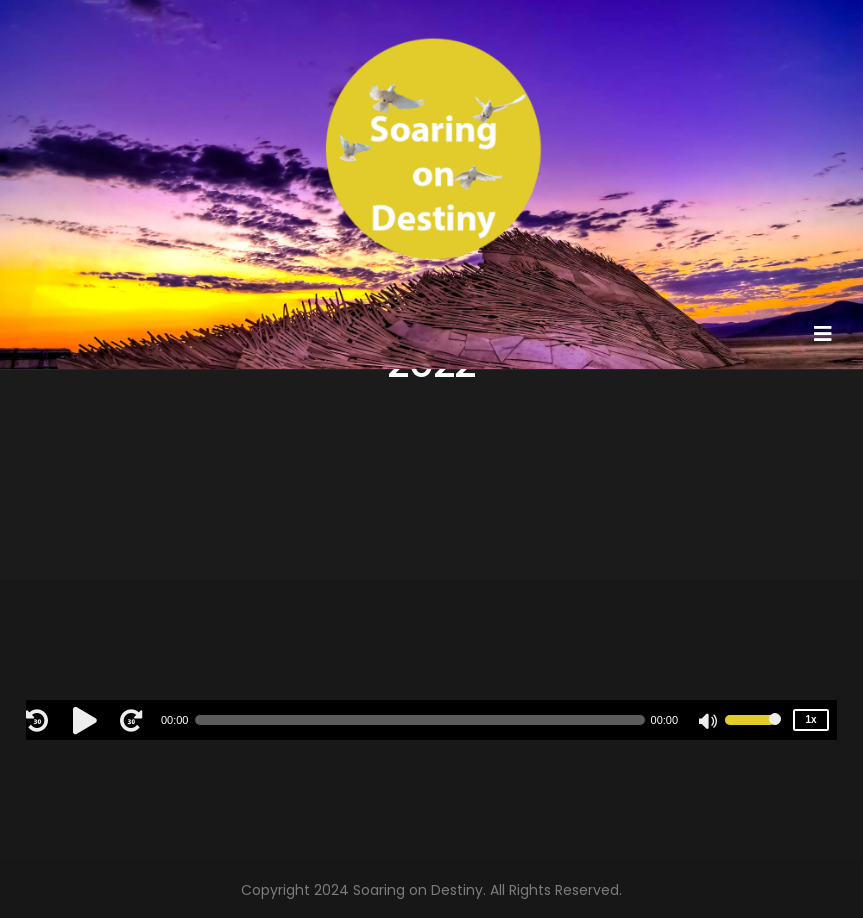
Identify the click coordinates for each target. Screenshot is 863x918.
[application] (431, 720)
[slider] (419, 720)
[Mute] (709, 723)
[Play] (88, 720)
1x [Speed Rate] (811, 719)
